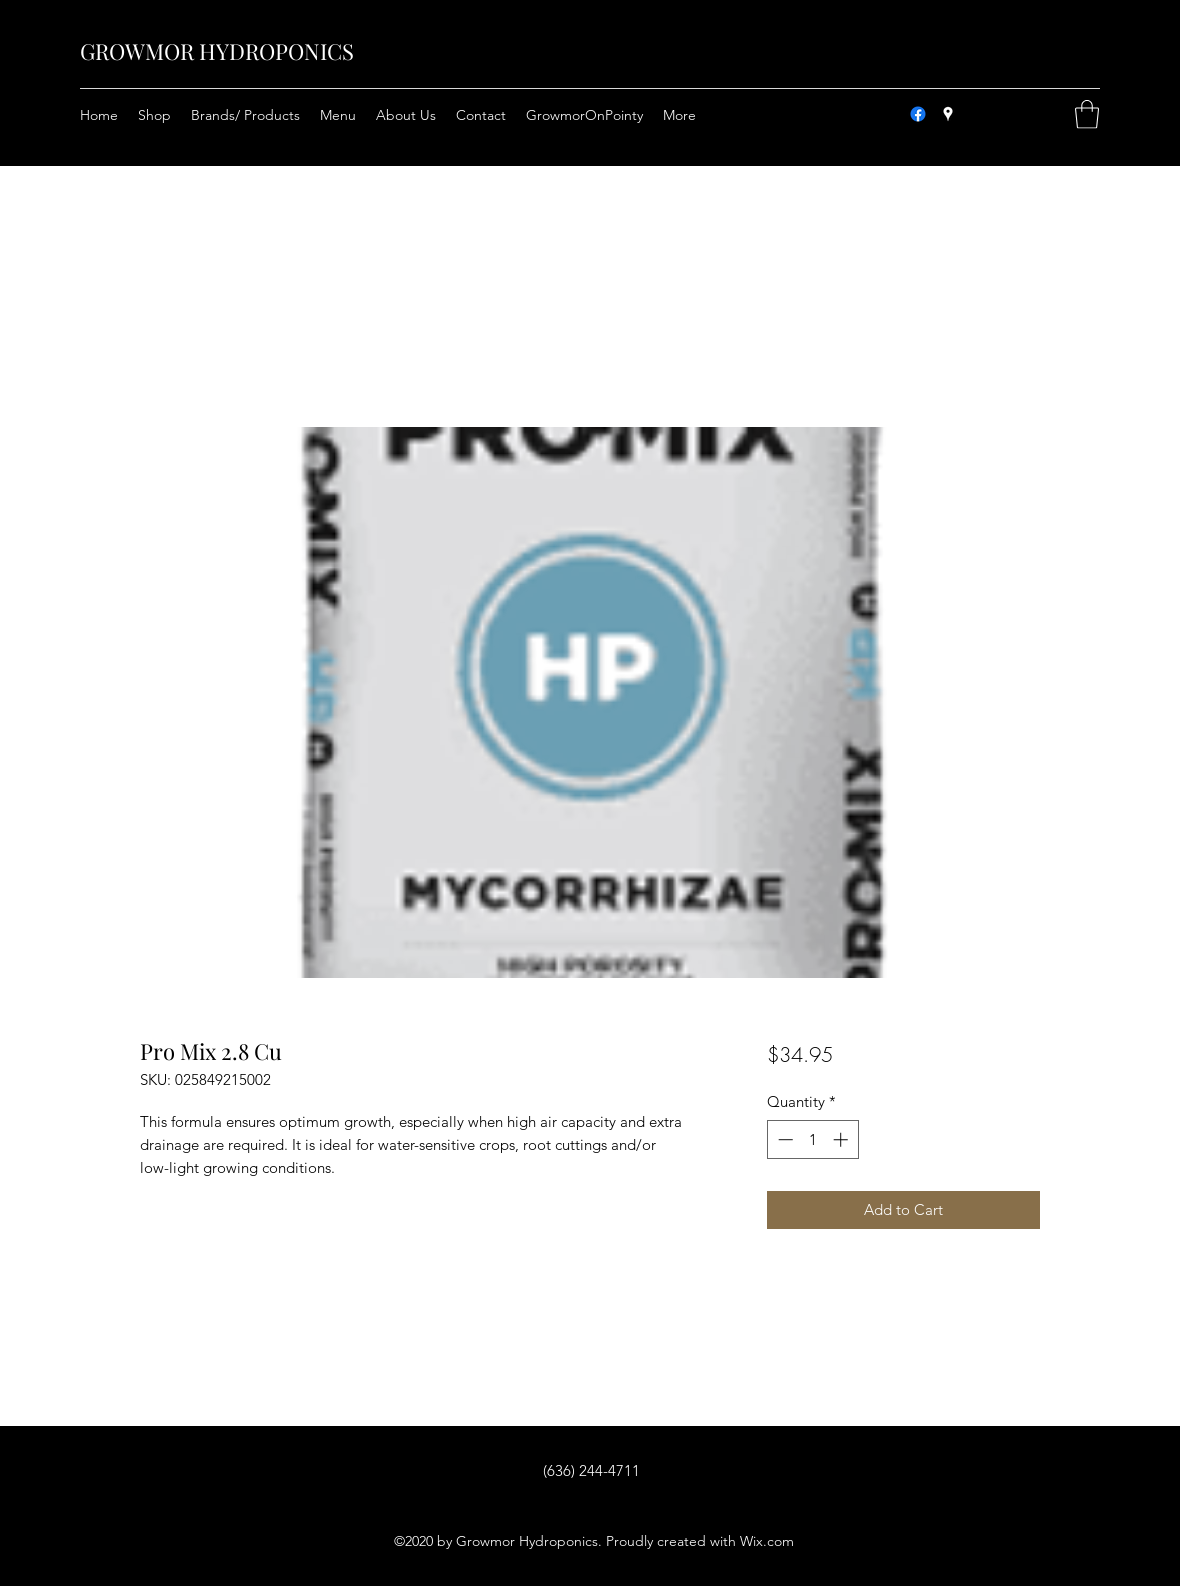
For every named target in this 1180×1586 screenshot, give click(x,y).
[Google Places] (948, 114)
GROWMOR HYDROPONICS (217, 51)
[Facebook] (918, 114)
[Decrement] (783, 1139)
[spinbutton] (812, 1139)
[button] (1087, 114)
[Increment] (842, 1139)
